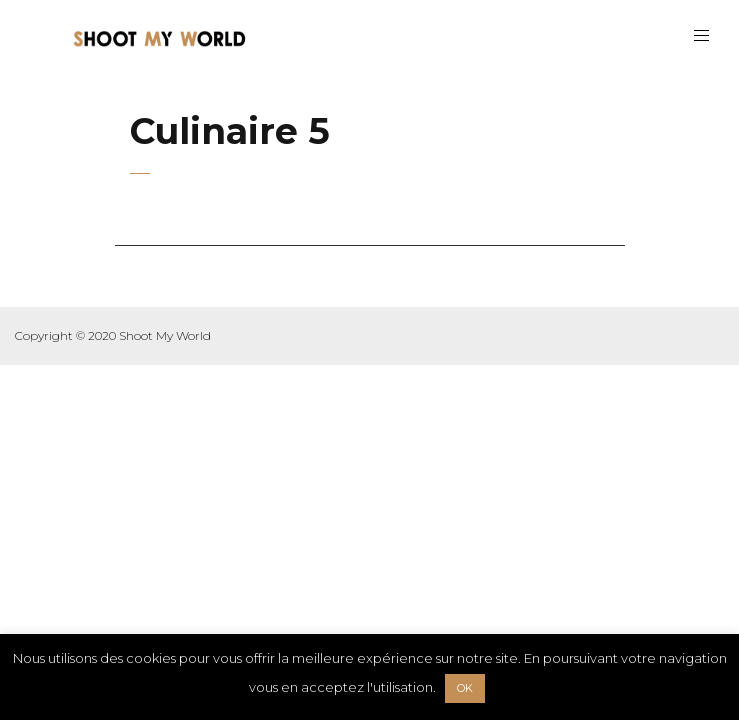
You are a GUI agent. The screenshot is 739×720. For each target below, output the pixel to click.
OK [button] (465, 688)
